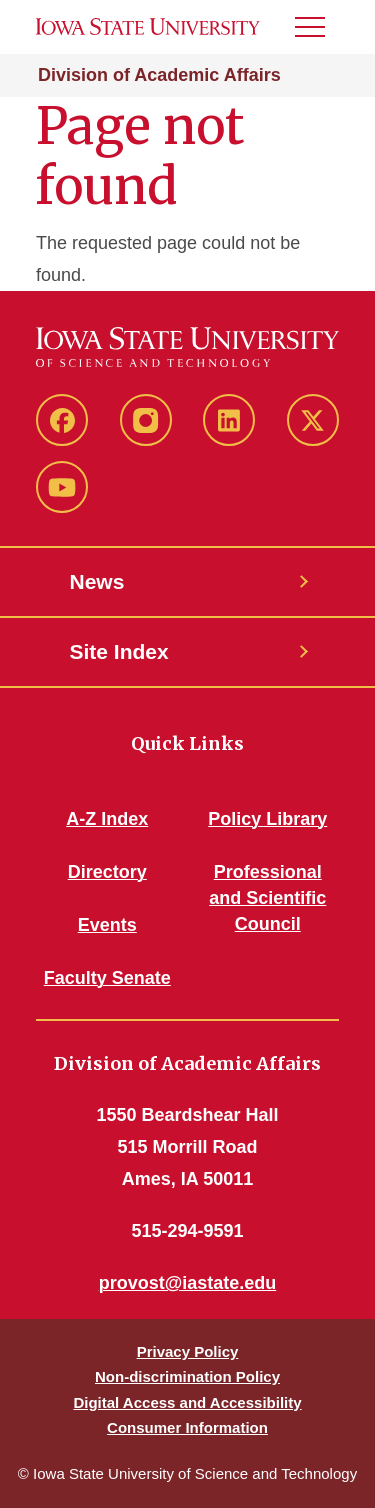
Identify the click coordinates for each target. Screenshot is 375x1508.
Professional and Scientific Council (267, 898)
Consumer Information (187, 1427)
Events (107, 925)
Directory (107, 872)
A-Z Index (107, 819)
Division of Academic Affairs (159, 75)
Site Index (119, 651)
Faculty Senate (107, 978)
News (97, 581)
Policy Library (267, 819)
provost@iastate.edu (188, 1283)
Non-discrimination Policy (187, 1376)
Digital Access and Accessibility (187, 1402)
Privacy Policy (188, 1351)
